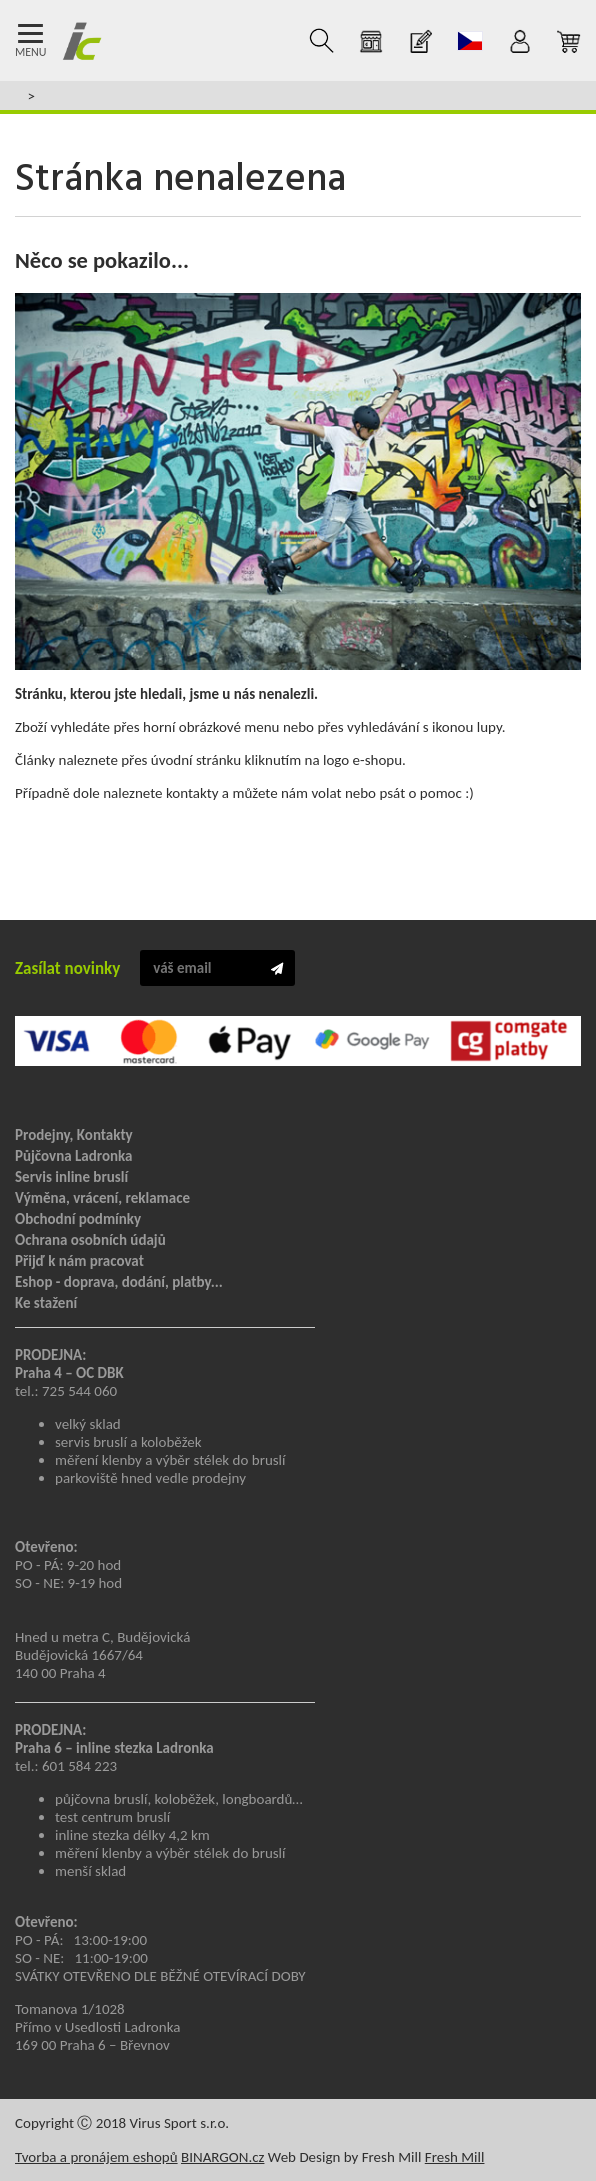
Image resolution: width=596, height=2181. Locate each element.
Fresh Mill (455, 2157)
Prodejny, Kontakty (74, 1135)
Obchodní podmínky (78, 1219)
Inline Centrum (82, 41)
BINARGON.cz (222, 2157)
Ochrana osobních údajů (90, 1240)
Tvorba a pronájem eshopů (96, 2157)
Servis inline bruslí (71, 1177)
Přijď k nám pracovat (79, 1261)
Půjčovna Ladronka (74, 1156)
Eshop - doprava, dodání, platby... (119, 1282)
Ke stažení (46, 1303)
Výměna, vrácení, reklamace (102, 1198)
